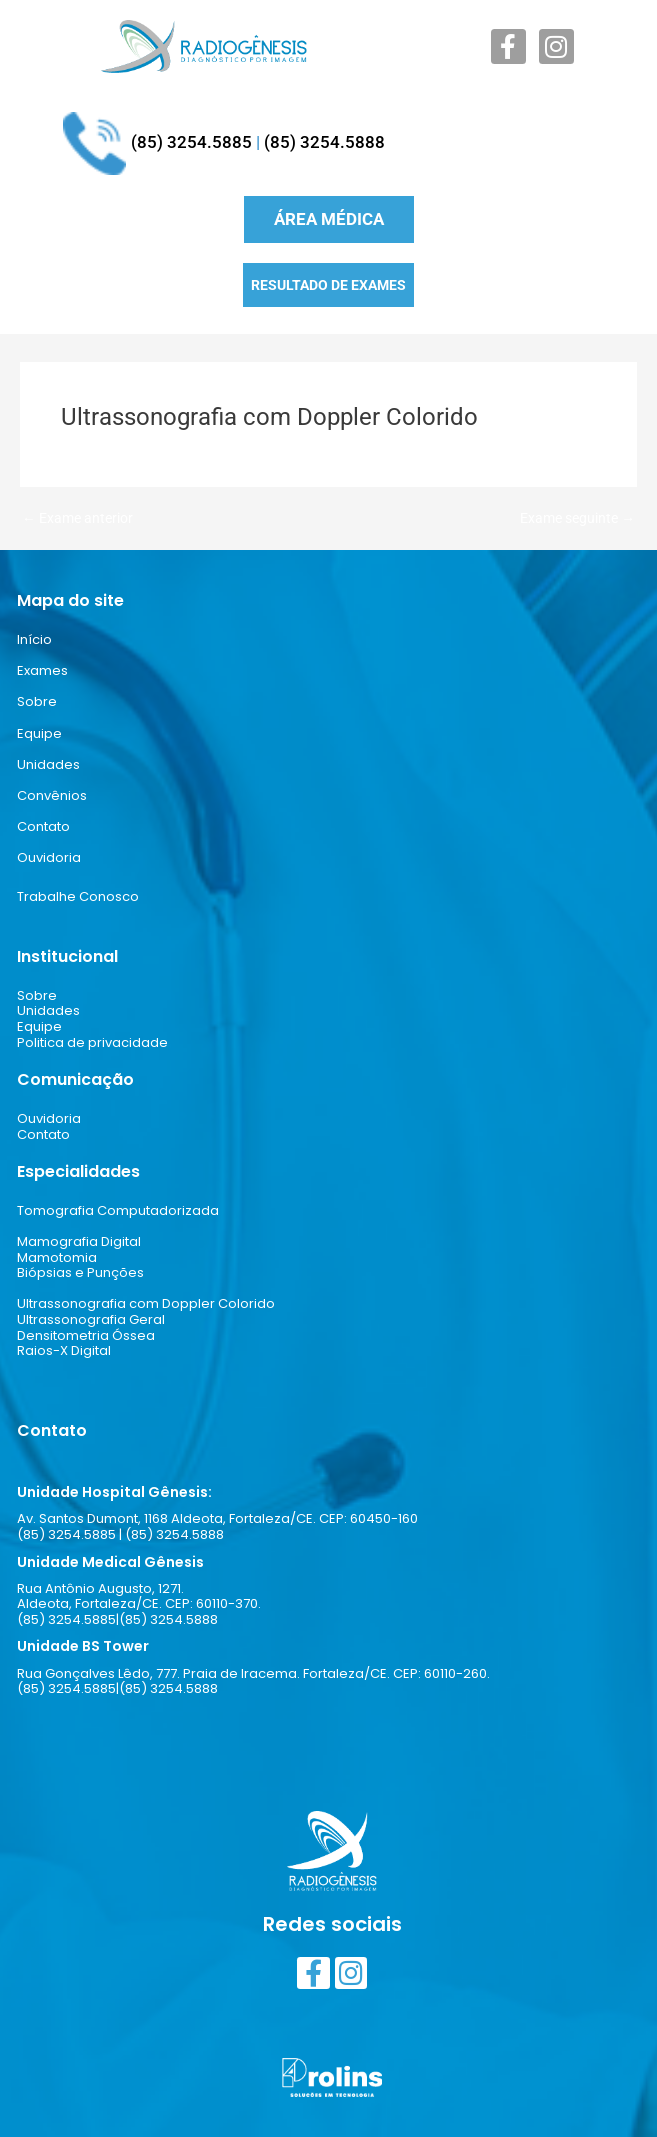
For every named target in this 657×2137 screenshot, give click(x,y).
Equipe (39, 733)
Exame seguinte (577, 519)
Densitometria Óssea (86, 1335)
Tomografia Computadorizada (118, 1210)
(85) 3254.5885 (191, 142)
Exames (42, 670)
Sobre (37, 701)
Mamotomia (57, 1257)
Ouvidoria (49, 857)
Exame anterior (77, 519)
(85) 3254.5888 (324, 142)
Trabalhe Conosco (78, 896)
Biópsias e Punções (80, 1272)
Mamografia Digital (79, 1241)
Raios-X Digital (64, 1350)
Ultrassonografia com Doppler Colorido (146, 1303)
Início (34, 639)
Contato (43, 826)
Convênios (52, 795)
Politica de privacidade (92, 1042)
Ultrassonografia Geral (91, 1319)
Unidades (48, 764)
